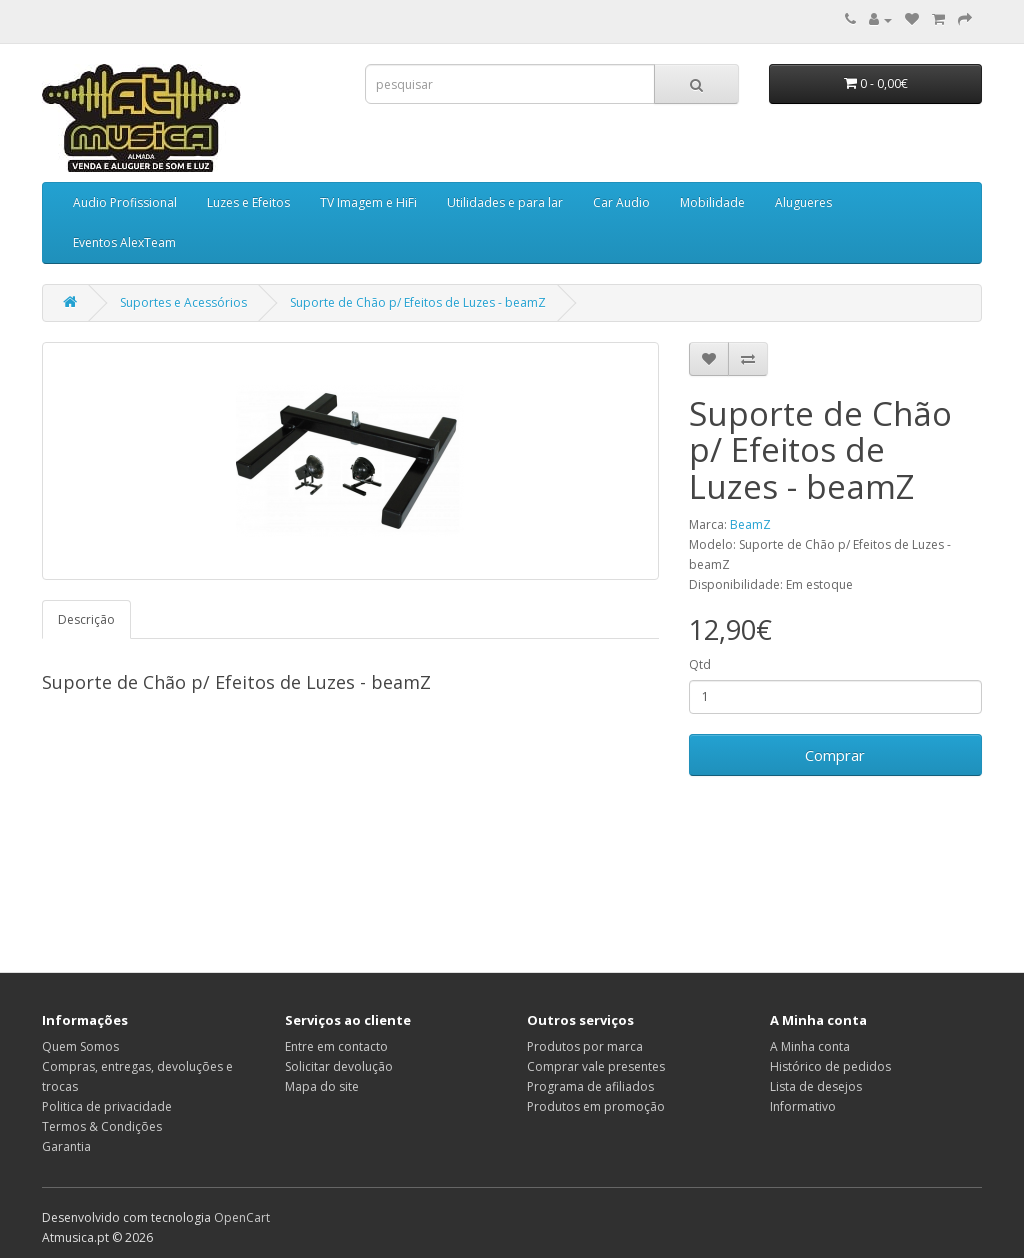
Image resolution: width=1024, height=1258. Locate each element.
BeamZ (750, 524)
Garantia (66, 1146)
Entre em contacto (336, 1046)
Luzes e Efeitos (248, 202)
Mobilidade (712, 202)
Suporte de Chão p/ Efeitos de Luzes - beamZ (418, 302)
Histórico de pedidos (830, 1066)
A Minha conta (810, 1046)
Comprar (835, 755)
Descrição (86, 619)
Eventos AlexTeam (124, 242)
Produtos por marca (585, 1046)
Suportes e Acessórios (183, 302)
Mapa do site (322, 1086)
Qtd (700, 664)
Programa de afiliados (590, 1086)
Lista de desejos (816, 1086)
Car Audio (621, 202)
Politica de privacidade (107, 1106)
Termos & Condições (102, 1126)
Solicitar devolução (339, 1066)
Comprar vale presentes (596, 1066)
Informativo (803, 1106)
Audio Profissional (125, 202)
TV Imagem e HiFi (368, 202)
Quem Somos (80, 1046)
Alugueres (803, 202)
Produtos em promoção (596, 1106)
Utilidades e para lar (505, 202)
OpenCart (242, 1217)
